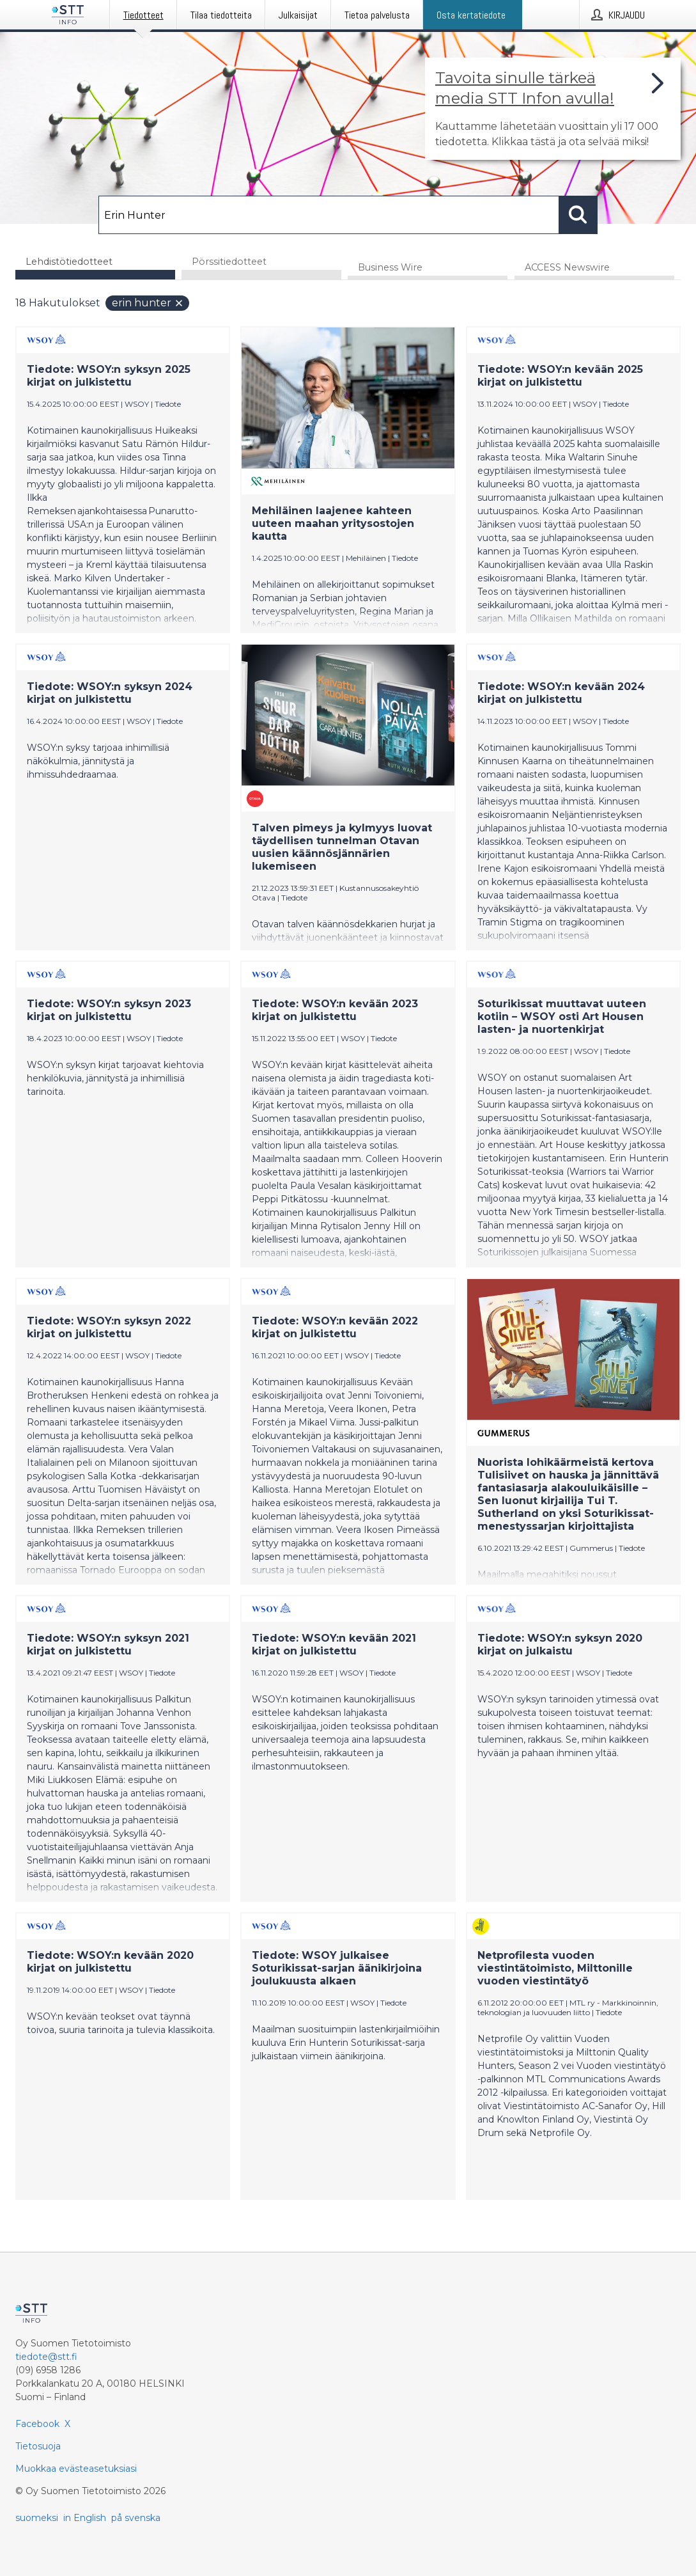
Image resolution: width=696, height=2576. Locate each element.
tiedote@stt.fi (46, 2356)
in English (84, 2518)
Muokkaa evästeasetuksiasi (76, 2468)
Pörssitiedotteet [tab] (229, 261)
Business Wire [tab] (390, 268)
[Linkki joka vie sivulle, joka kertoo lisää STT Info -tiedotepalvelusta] (553, 109)
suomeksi (36, 2518)
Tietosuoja (38, 2446)
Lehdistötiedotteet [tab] (69, 261)
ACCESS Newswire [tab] (567, 268)
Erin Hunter (148, 303)
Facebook (37, 2424)
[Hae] (328, 215)
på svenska (135, 2518)
